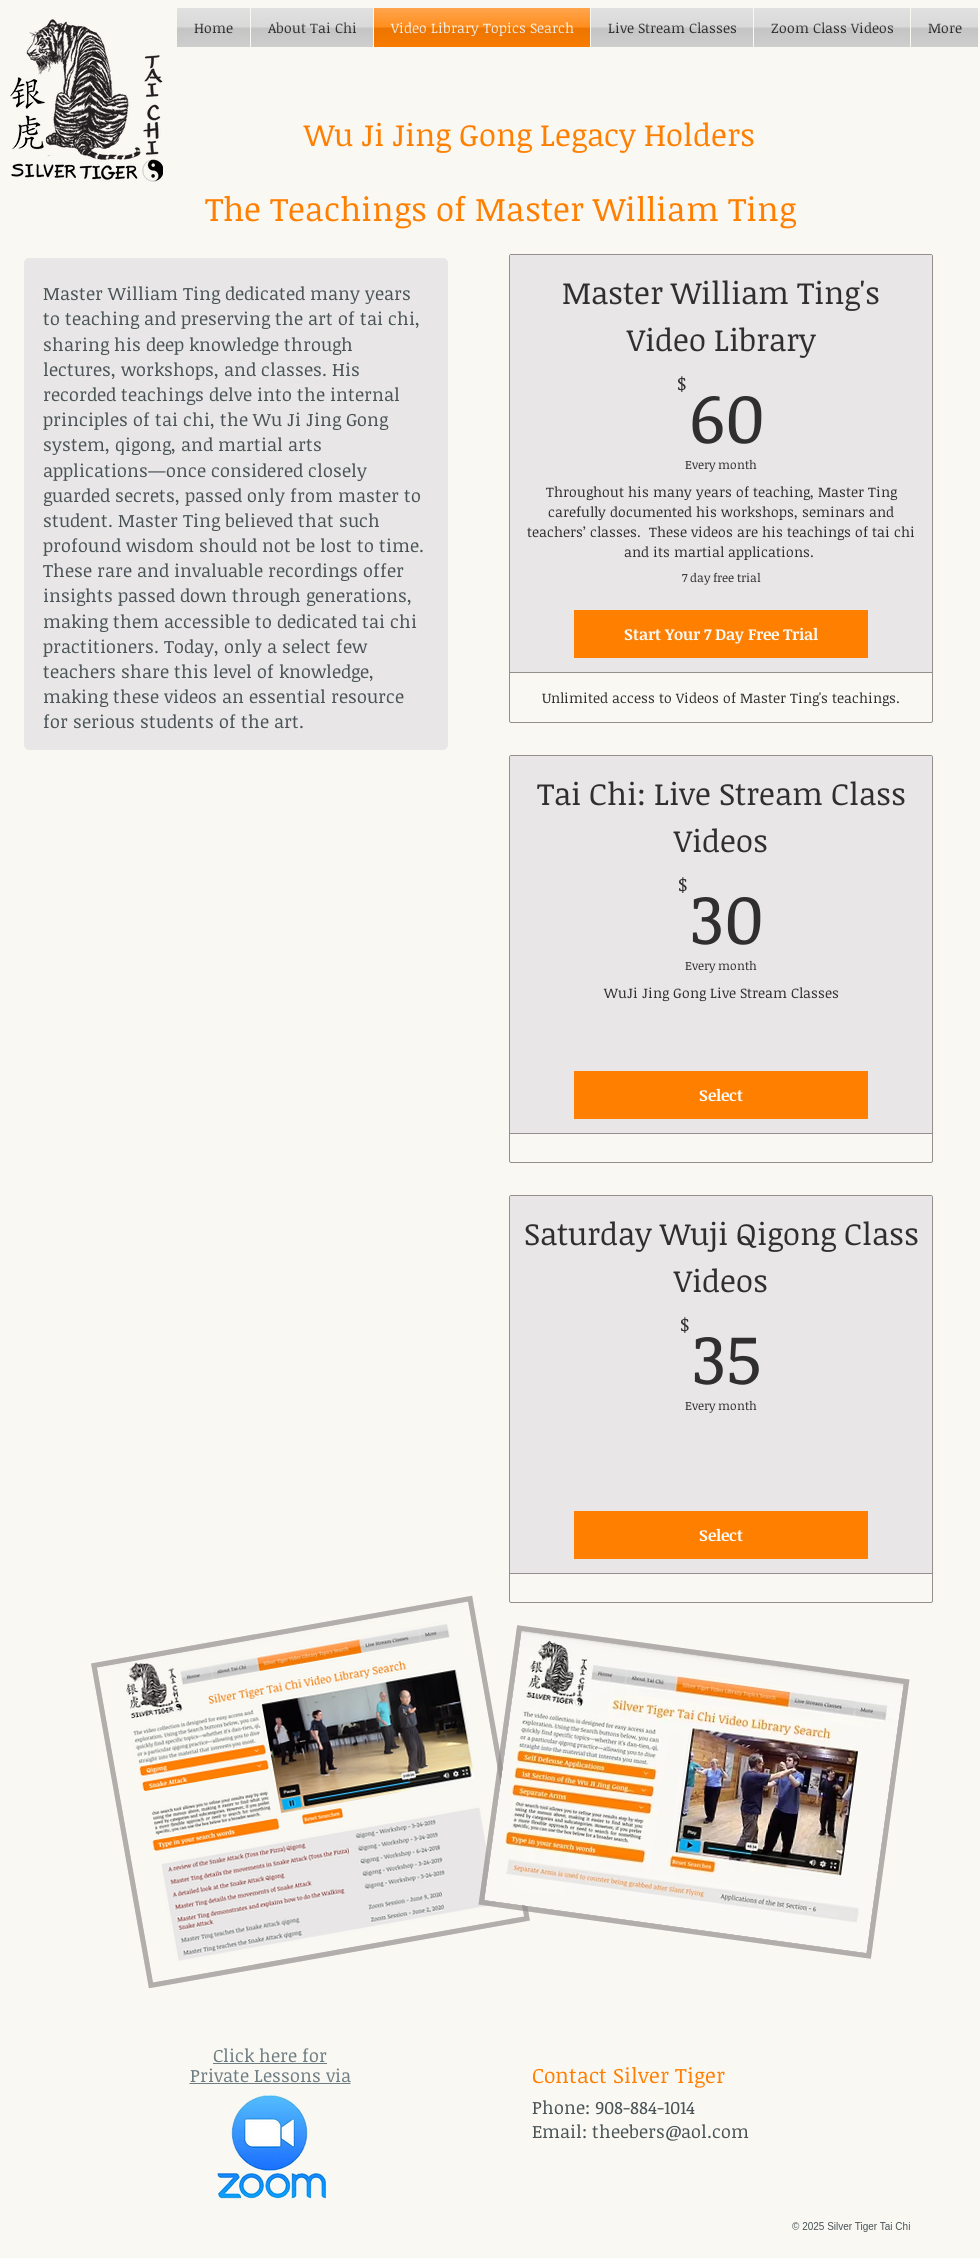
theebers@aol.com (670, 2131)
